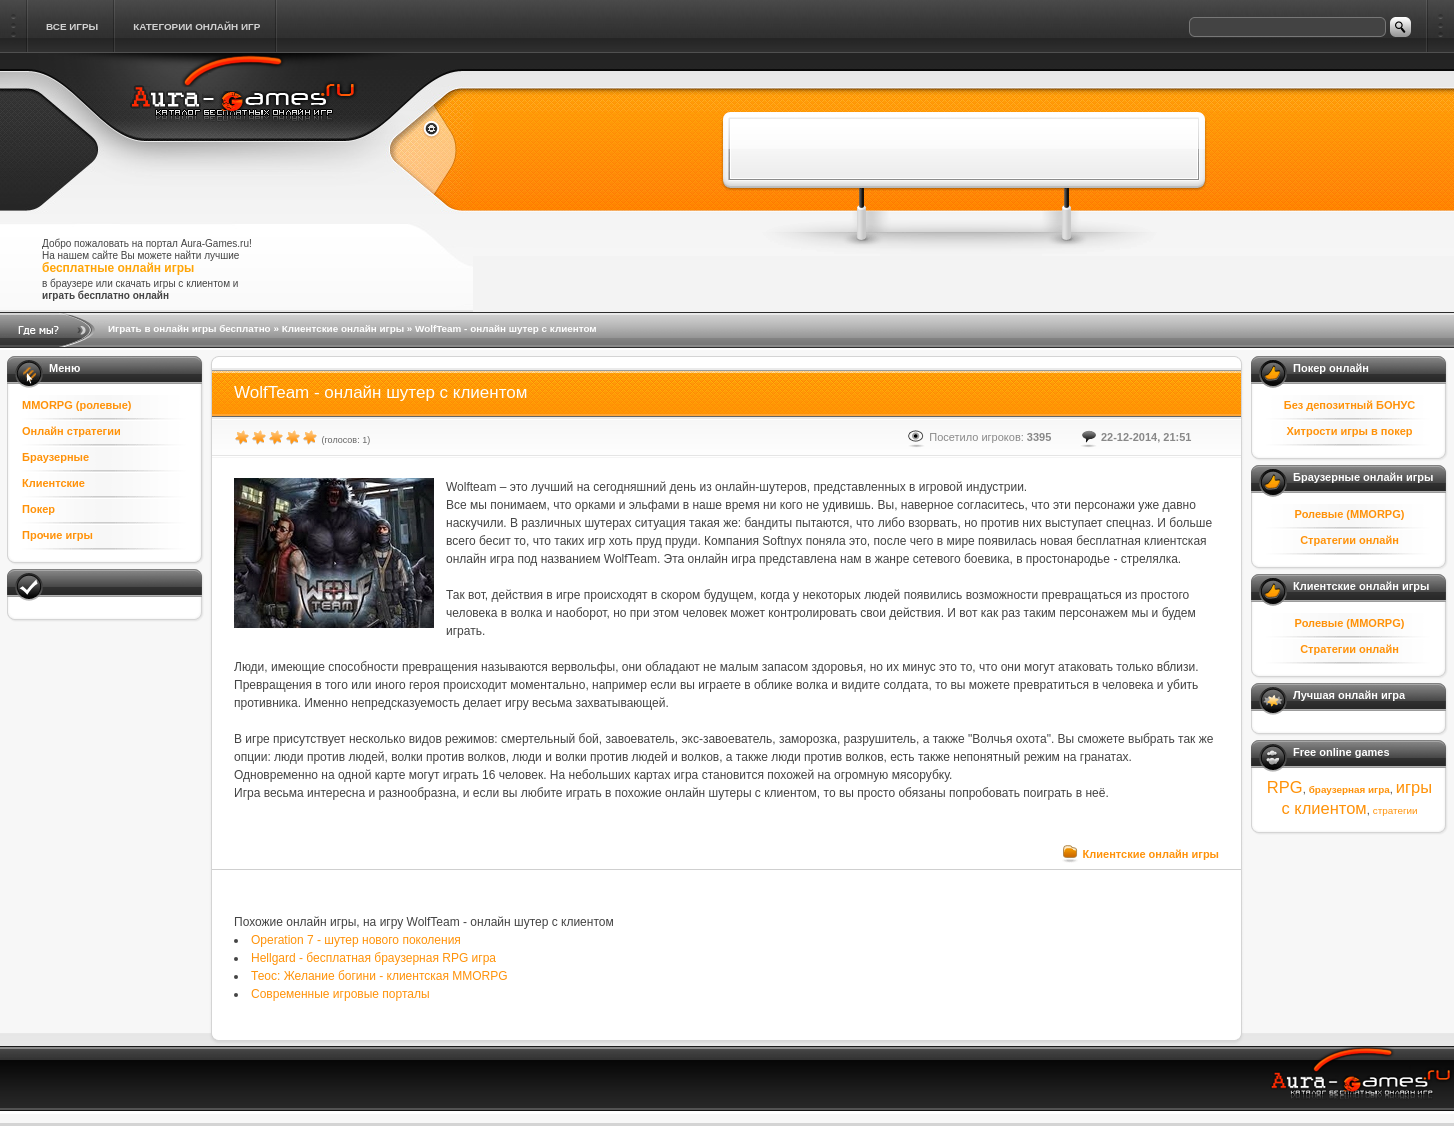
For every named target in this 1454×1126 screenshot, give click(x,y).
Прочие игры (57, 535)
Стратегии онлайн (1349, 540)
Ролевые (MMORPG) (1350, 514)
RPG (1285, 787)
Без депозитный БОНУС (1350, 405)
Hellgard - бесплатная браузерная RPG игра (373, 958)
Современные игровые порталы (340, 994)
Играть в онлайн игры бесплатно (189, 328)
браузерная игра (1349, 789)
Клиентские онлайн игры (343, 328)
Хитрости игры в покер (1349, 431)
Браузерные (55, 457)
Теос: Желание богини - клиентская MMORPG (379, 976)
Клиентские (53, 483)
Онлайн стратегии (71, 431)
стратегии (1395, 810)
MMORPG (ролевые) (77, 405)
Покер (38, 509)
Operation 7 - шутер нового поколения (356, 940)
